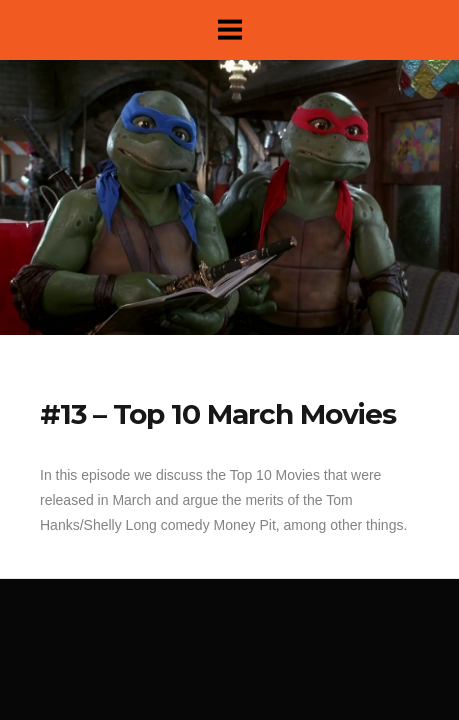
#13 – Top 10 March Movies (218, 414)
